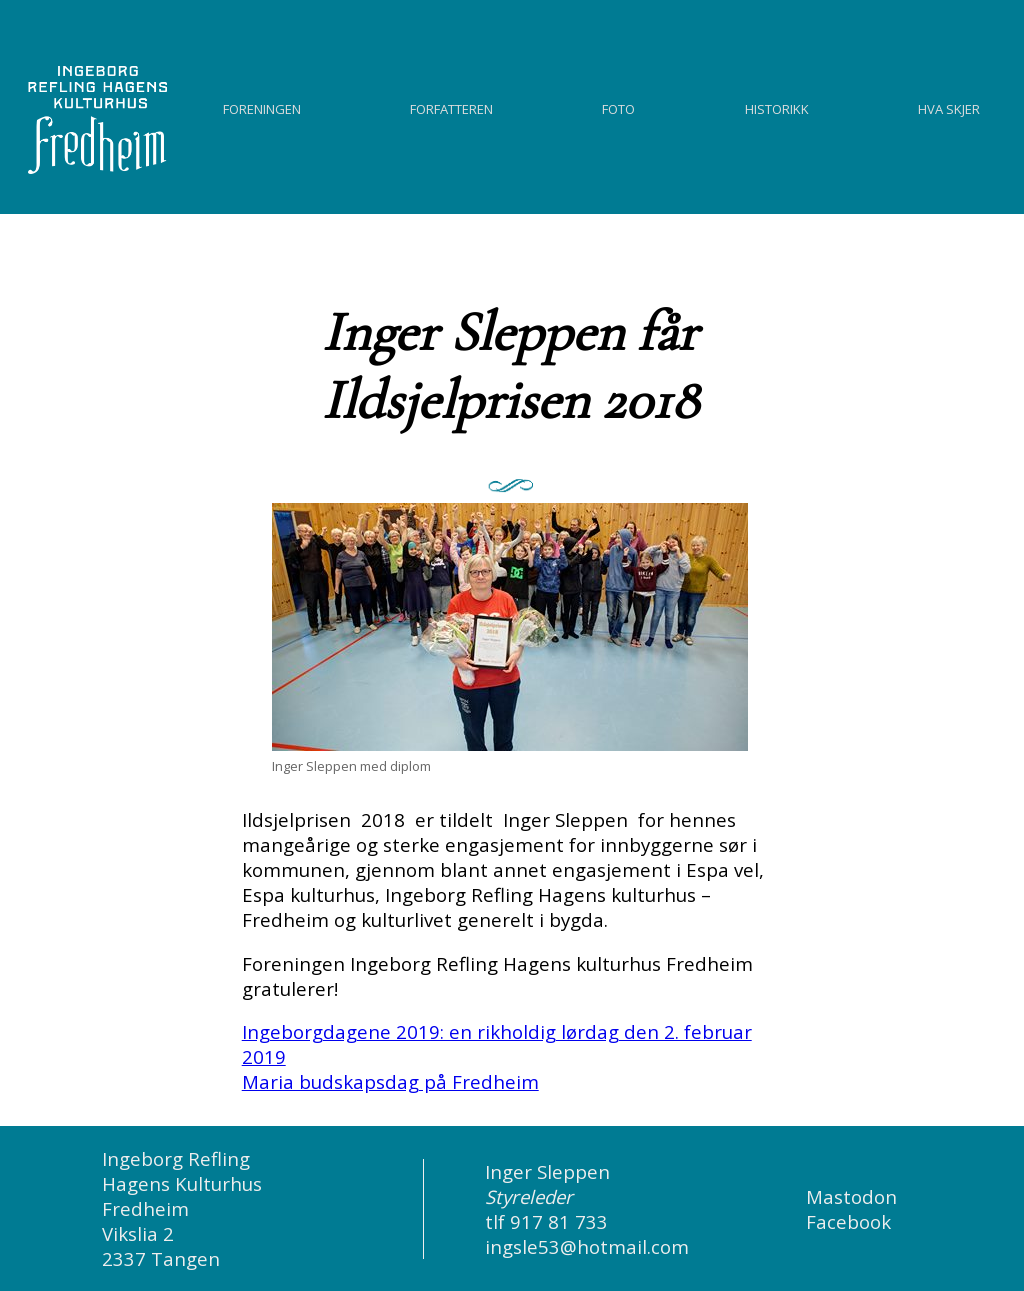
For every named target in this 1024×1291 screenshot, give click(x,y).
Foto (618, 106)
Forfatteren (451, 106)
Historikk (777, 106)
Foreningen (262, 106)
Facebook (848, 1221)
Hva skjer (949, 106)
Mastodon (851, 1196)
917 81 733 (559, 1221)
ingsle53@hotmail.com (587, 1246)
